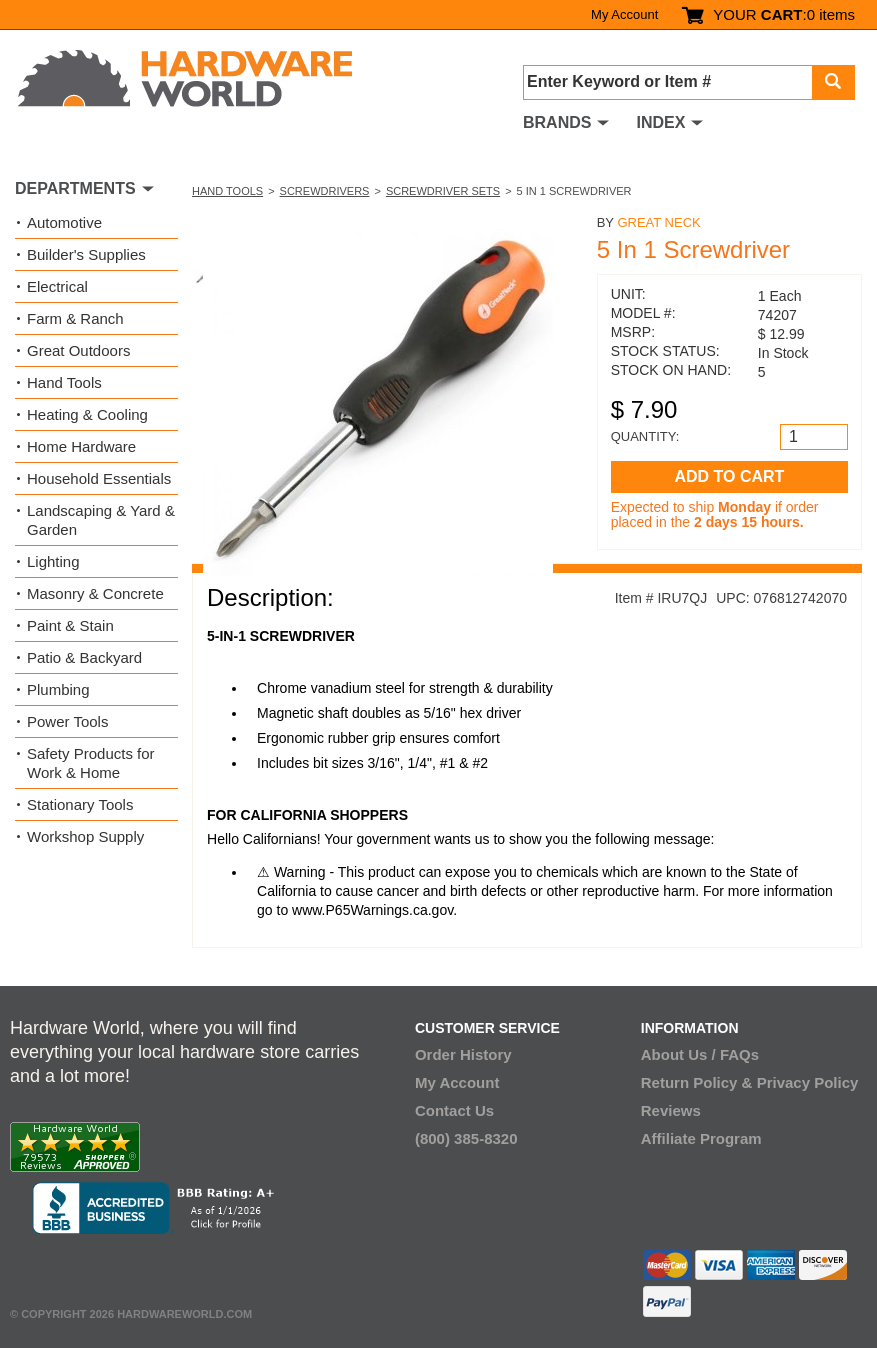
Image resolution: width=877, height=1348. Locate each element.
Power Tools (67, 721)
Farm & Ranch (75, 318)
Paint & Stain (70, 625)
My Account (624, 14)
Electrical (57, 286)
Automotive (64, 222)
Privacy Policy (808, 1082)
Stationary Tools (80, 804)
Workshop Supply (85, 836)
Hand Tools (227, 191)
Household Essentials (99, 478)
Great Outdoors (78, 350)
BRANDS (557, 122)
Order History (463, 1054)
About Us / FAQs (700, 1054)
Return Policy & (697, 1082)
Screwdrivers (325, 191)
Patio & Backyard (84, 657)
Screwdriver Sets (443, 191)
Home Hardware (81, 446)
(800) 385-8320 (466, 1138)
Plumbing (58, 689)
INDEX (660, 122)
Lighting (53, 561)
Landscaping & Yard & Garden (101, 520)
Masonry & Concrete (95, 593)
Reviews (671, 1110)
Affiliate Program (701, 1138)
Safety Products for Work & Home (91, 763)
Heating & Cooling (87, 414)
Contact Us (454, 1110)
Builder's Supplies (86, 254)
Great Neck (658, 222)
